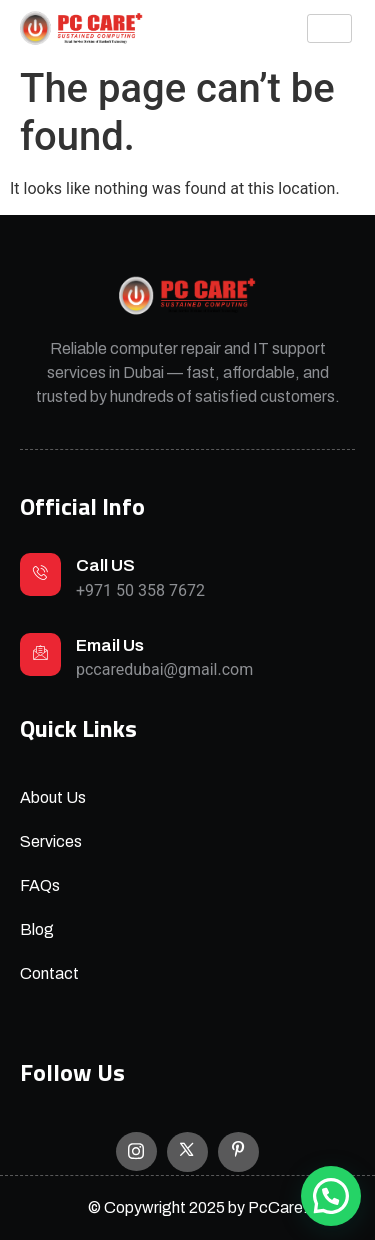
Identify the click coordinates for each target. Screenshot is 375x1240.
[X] (187, 1152)
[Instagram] (136, 1151)
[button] (331, 1196)
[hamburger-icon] (329, 28)
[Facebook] (238, 1152)
